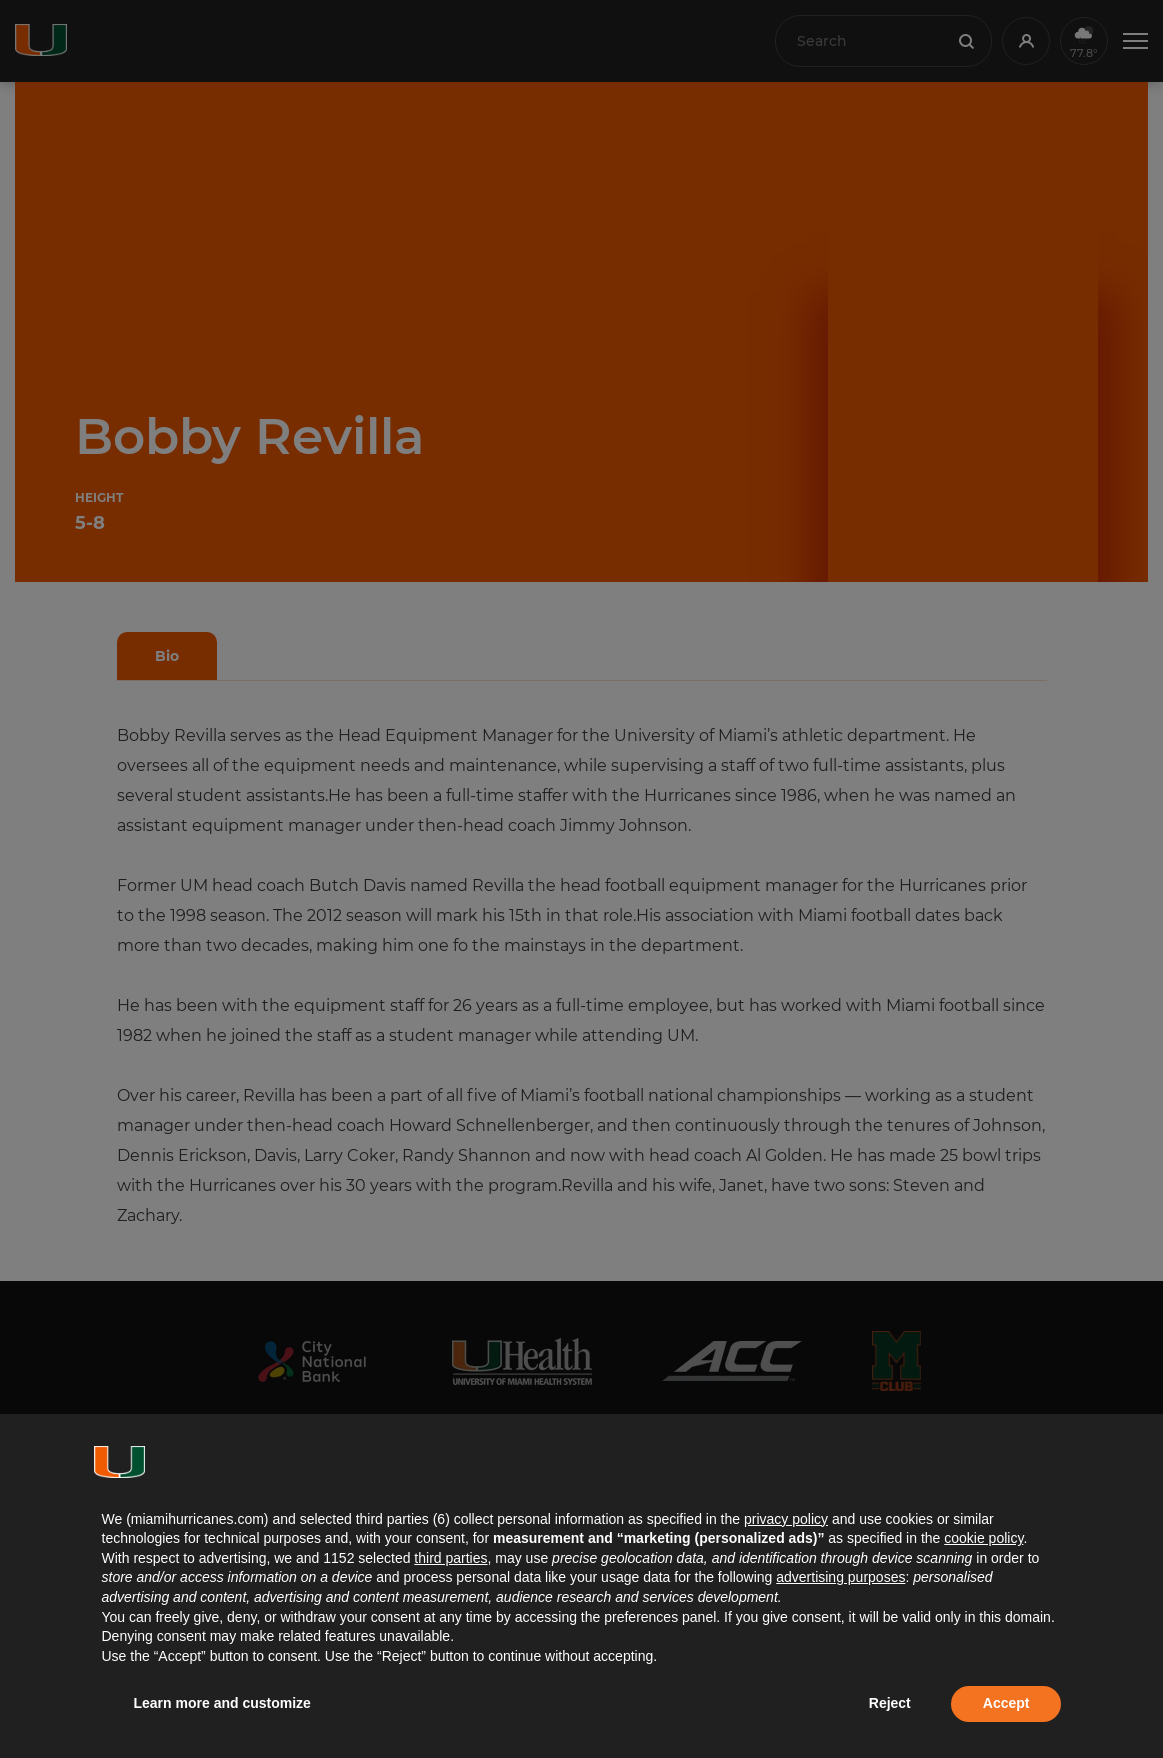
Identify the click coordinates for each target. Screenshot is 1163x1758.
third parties (450, 1558)
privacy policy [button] (786, 1519)
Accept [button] (1006, 1703)
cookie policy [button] (983, 1538)
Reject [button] (890, 1703)
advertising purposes (840, 1577)
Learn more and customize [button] (222, 1703)
